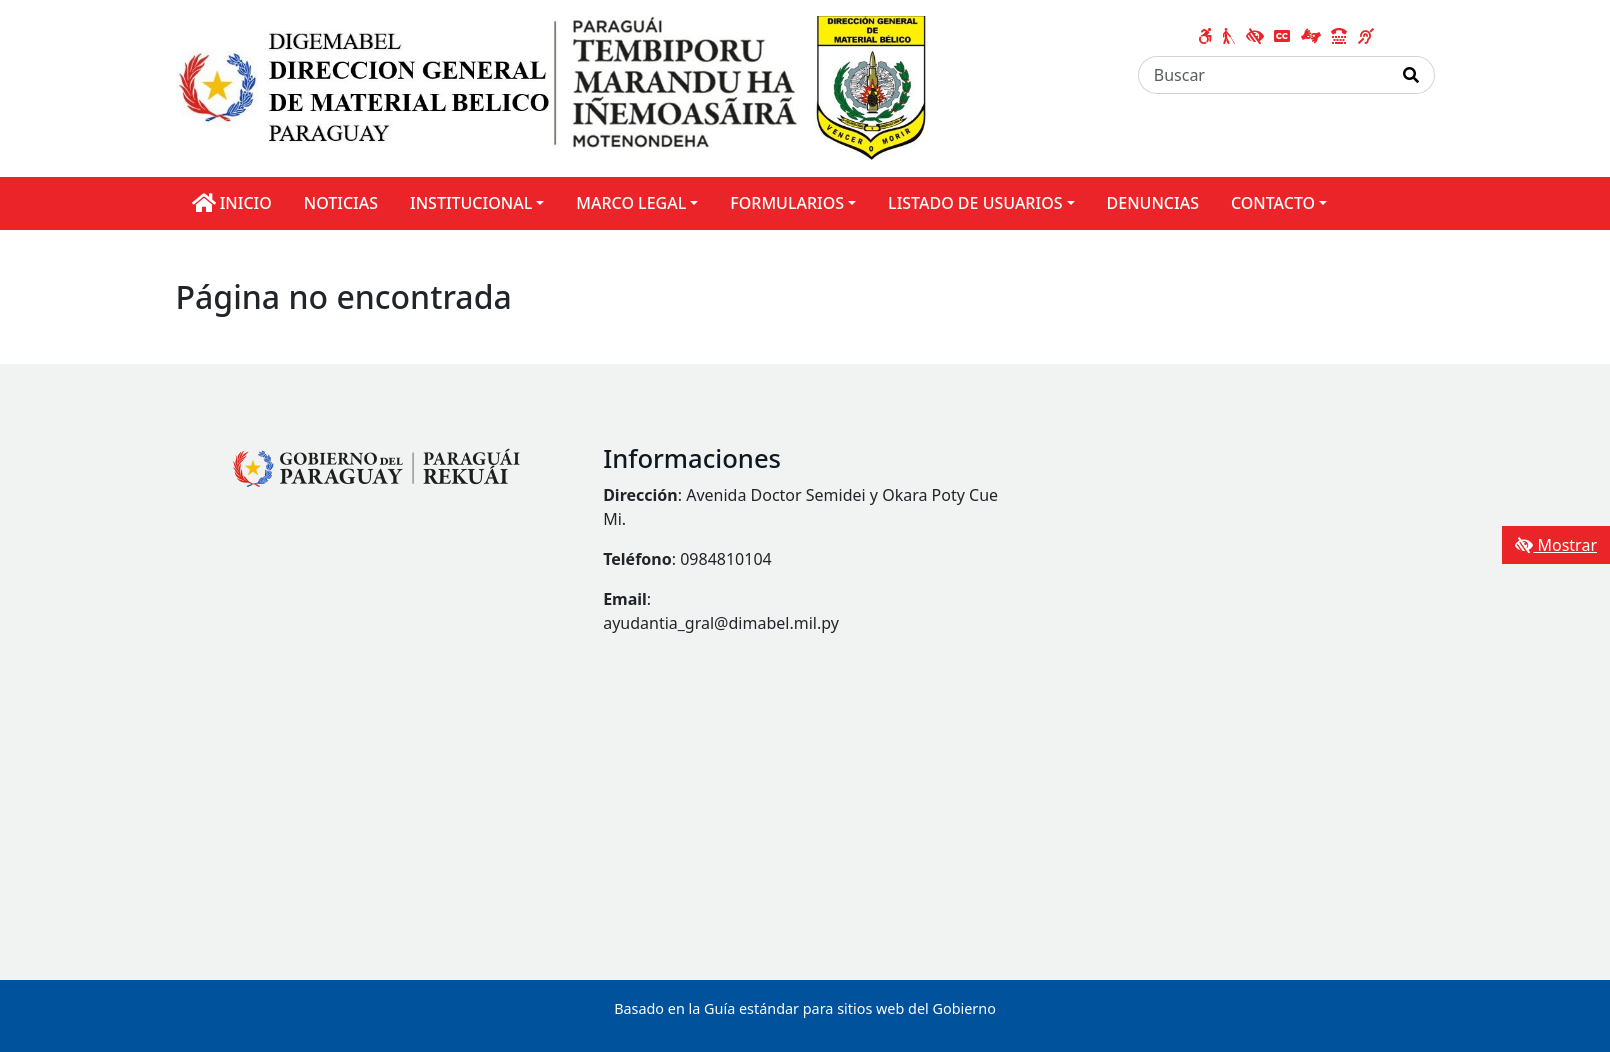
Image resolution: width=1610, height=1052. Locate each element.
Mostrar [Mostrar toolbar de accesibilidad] (1556, 545)
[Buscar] (1263, 75)
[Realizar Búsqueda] (1411, 75)
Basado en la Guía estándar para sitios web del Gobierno (805, 1008)
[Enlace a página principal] (551, 87)
